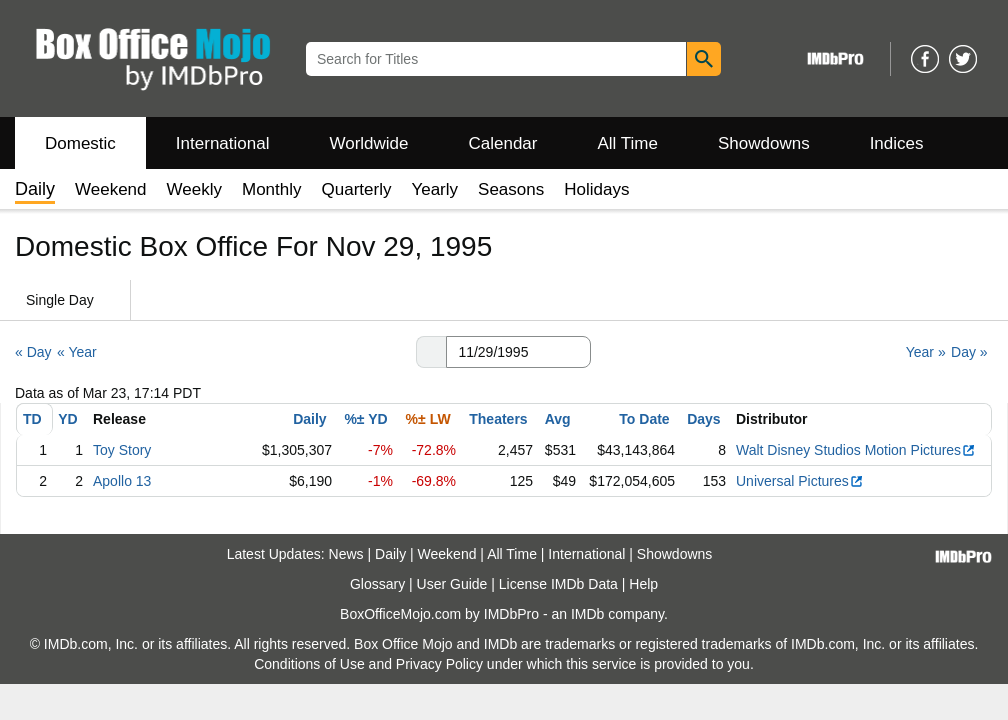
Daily (309, 419)
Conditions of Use (309, 664)
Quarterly (357, 189)
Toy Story (122, 450)
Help (643, 584)
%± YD (365, 419)
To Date (644, 419)
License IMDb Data (558, 584)
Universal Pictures (800, 481)
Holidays (596, 189)
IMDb (587, 614)
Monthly (272, 189)
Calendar (503, 143)
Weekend (111, 189)
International (223, 143)
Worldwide (368, 143)
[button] (431, 352)
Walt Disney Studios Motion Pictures (856, 450)
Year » (926, 352)
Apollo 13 (122, 481)
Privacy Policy (439, 664)
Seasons (511, 189)
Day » (969, 352)
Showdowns (764, 143)
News (346, 554)
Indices (897, 143)
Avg (558, 419)
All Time (628, 143)
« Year (77, 352)
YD (67, 419)
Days (703, 419)
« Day (33, 352)
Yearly (434, 189)
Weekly (194, 189)
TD (32, 419)
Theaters (498, 419)
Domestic (80, 143)
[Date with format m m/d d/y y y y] (518, 352)
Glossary (377, 584)
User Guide (452, 584)
